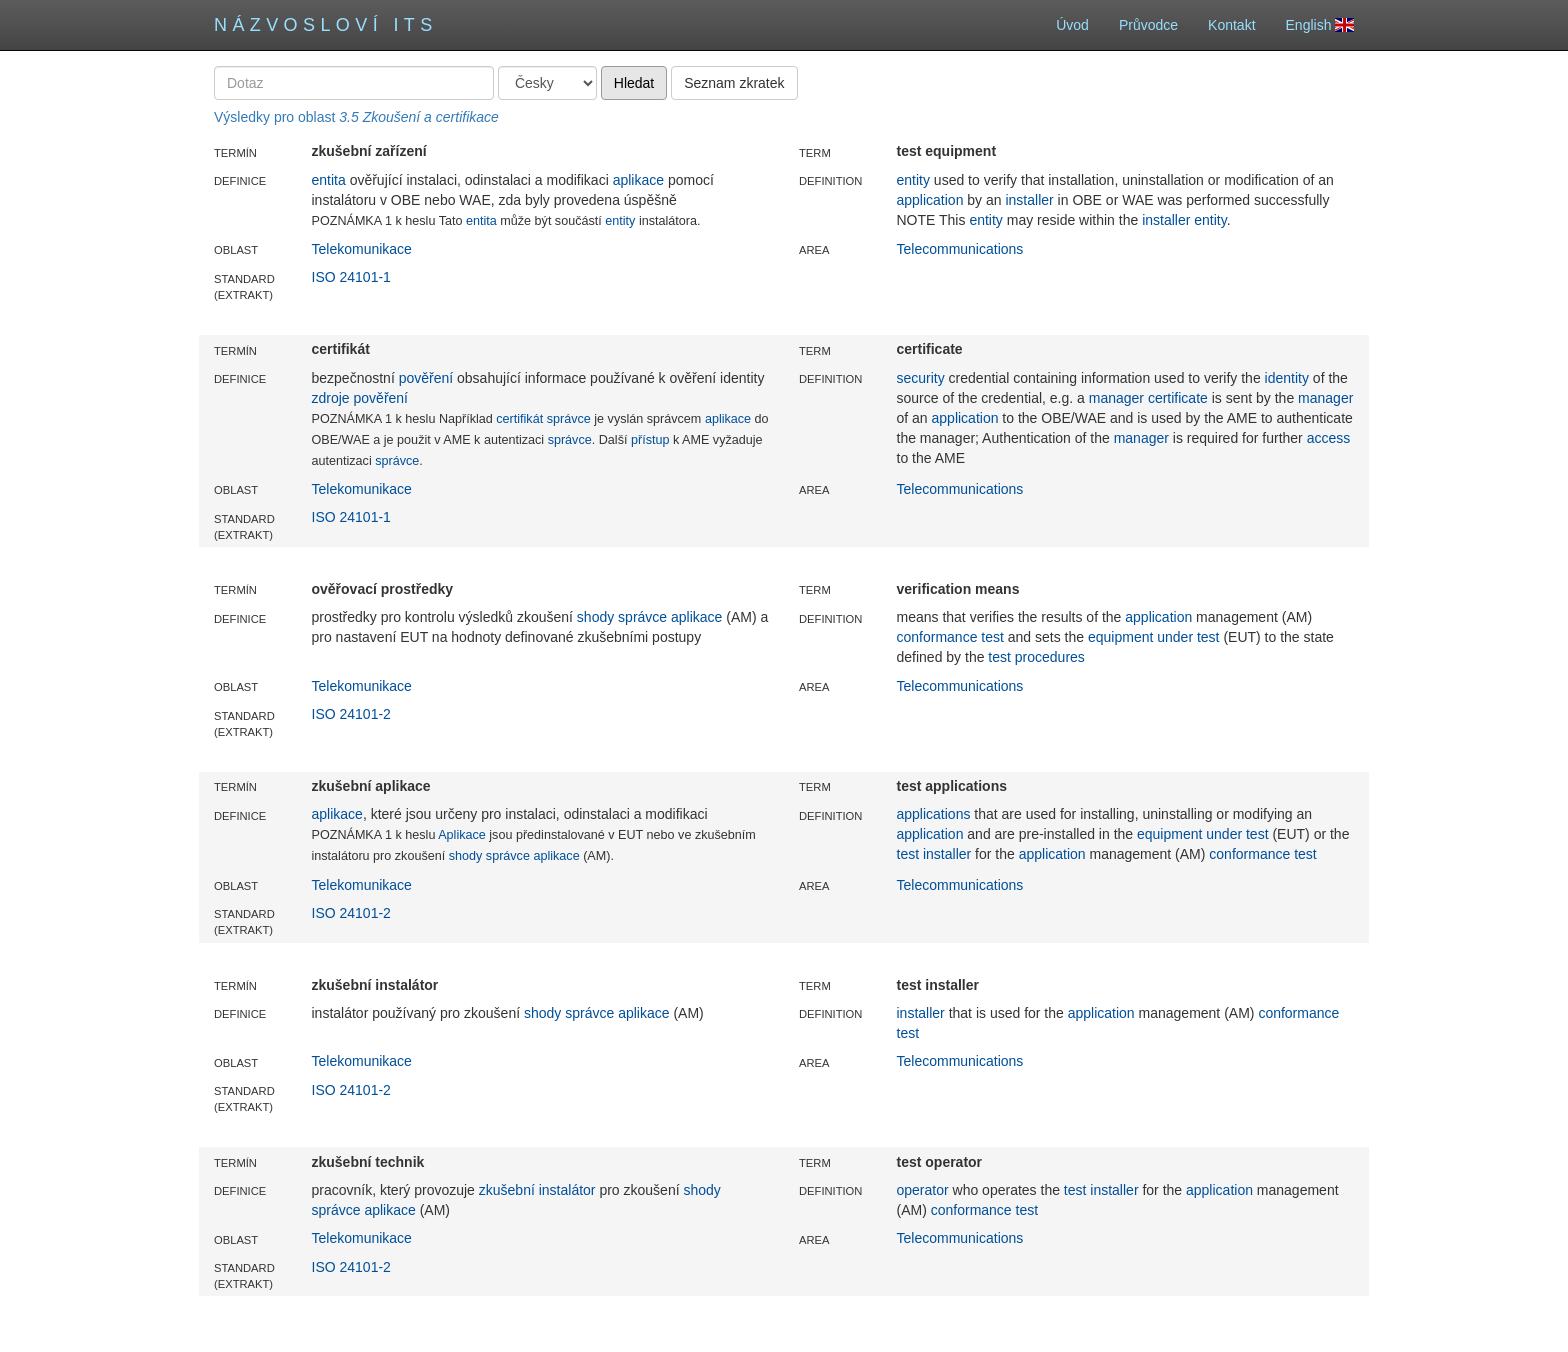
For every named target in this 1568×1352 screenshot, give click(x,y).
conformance (937, 637)
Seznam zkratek (734, 83)
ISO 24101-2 (351, 714)
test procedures (1036, 657)
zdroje (331, 398)
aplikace (638, 180)
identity (1287, 378)
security (921, 378)
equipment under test (1154, 637)
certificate (1178, 398)
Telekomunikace (362, 249)
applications (934, 814)
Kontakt (1231, 25)
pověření (426, 378)
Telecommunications (960, 249)
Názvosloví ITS (326, 25)
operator (923, 1190)
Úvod (1072, 25)
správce (569, 419)
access (1329, 438)
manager (1116, 398)
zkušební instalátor (537, 1190)
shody (595, 617)
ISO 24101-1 (351, 277)
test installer (934, 854)
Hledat (634, 83)
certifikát (519, 419)
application (930, 200)
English (1320, 25)
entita (329, 180)
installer (1029, 200)
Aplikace (462, 835)
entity (620, 221)
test (992, 637)
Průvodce (1148, 25)
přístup (650, 440)
